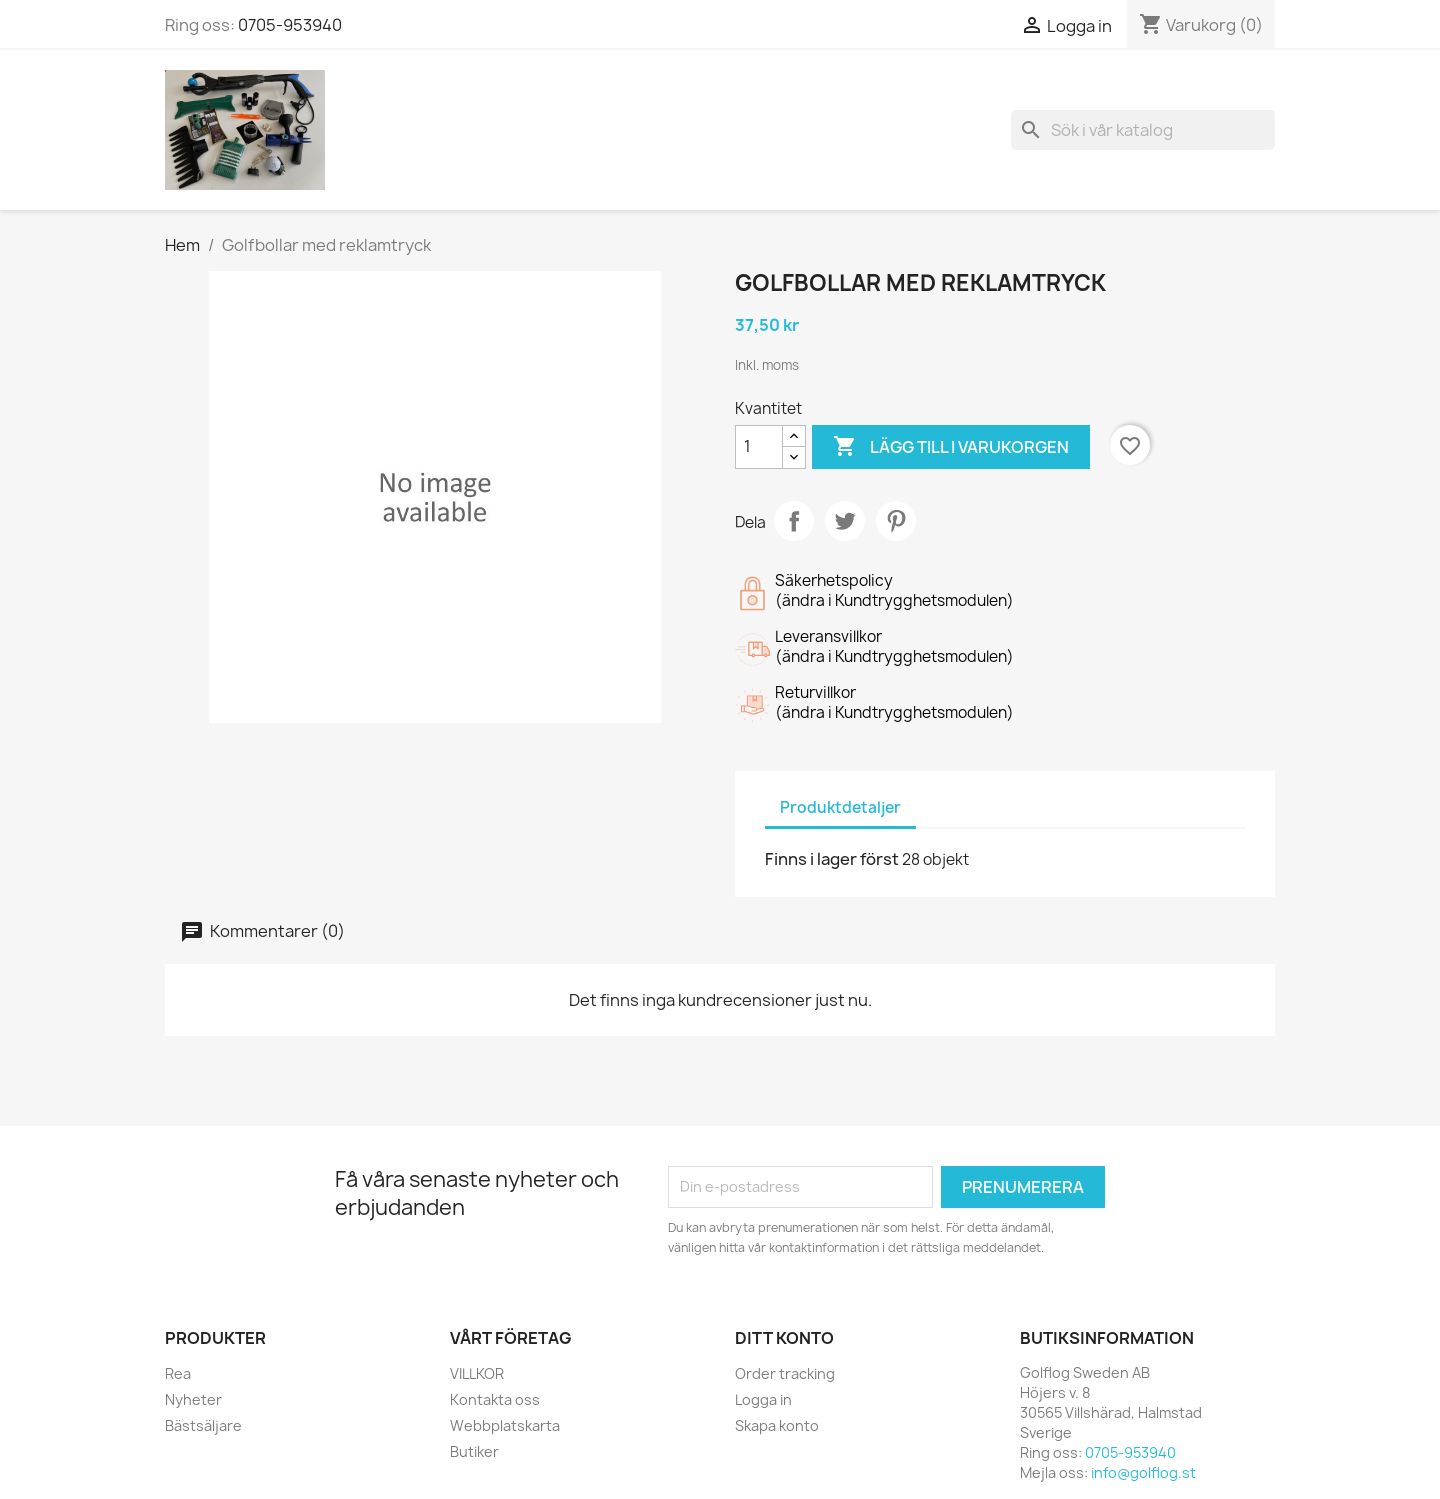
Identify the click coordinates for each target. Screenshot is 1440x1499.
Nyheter (193, 1399)
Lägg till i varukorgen (951, 447)
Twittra (845, 521)
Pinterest (896, 521)
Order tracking (785, 1373)
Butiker (474, 1451)
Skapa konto (777, 1425)
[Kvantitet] (759, 447)
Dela (794, 521)
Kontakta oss (495, 1399)
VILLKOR (477, 1373)
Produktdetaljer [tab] (840, 807)
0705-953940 (290, 25)
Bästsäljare (203, 1425)
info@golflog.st (1143, 1472)
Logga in (763, 1399)
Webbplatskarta (505, 1425)
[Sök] (1143, 130)
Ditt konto (784, 1338)
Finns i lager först (832, 859)
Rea (178, 1373)
